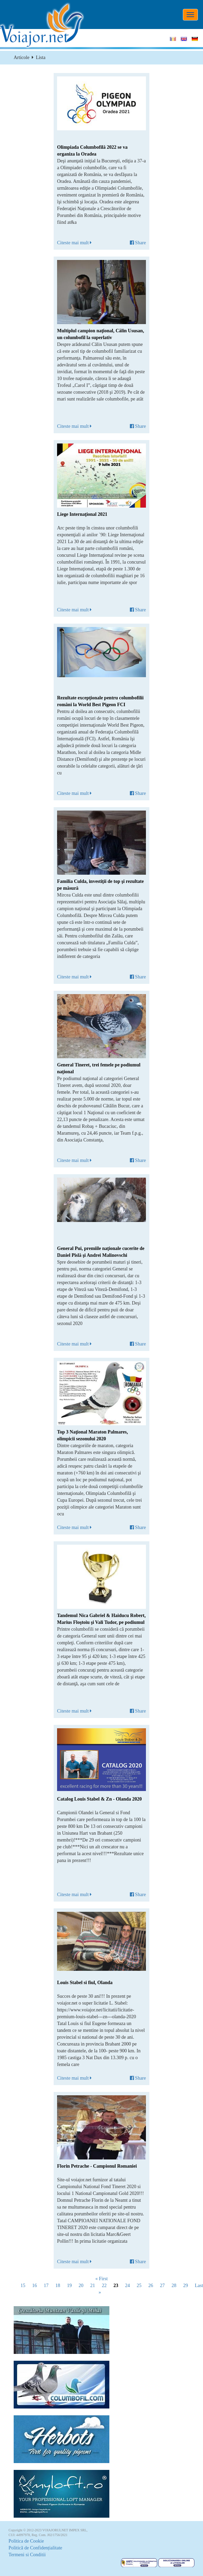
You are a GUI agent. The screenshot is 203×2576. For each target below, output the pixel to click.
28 (174, 2285)
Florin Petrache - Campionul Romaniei (97, 2166)
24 (127, 2285)
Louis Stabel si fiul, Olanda (84, 1982)
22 (104, 2285)
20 (81, 2285)
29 (185, 2285)
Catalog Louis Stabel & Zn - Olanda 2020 (99, 1799)
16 (34, 2285)
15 (23, 2285)
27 (162, 2285)
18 (57, 2285)
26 (150, 2285)
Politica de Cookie (26, 2541)
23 (115, 2285)
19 (69, 2285)
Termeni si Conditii (27, 2554)
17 (46, 2285)
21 (92, 2285)
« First (101, 2278)
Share (138, 242)
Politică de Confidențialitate (35, 2547)
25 (139, 2285)
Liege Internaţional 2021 (82, 514)
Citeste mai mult (74, 242)
